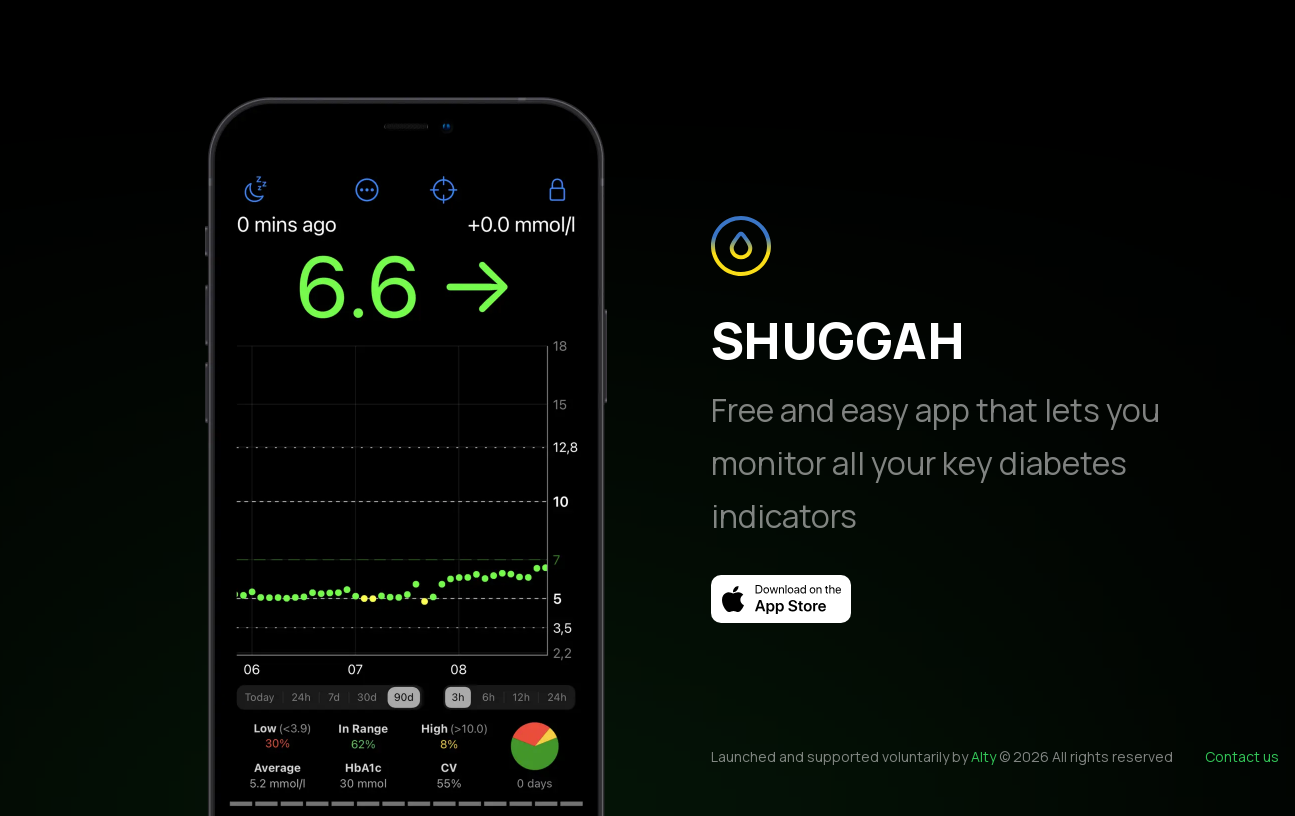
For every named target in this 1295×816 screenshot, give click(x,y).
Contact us (1242, 756)
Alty (983, 756)
